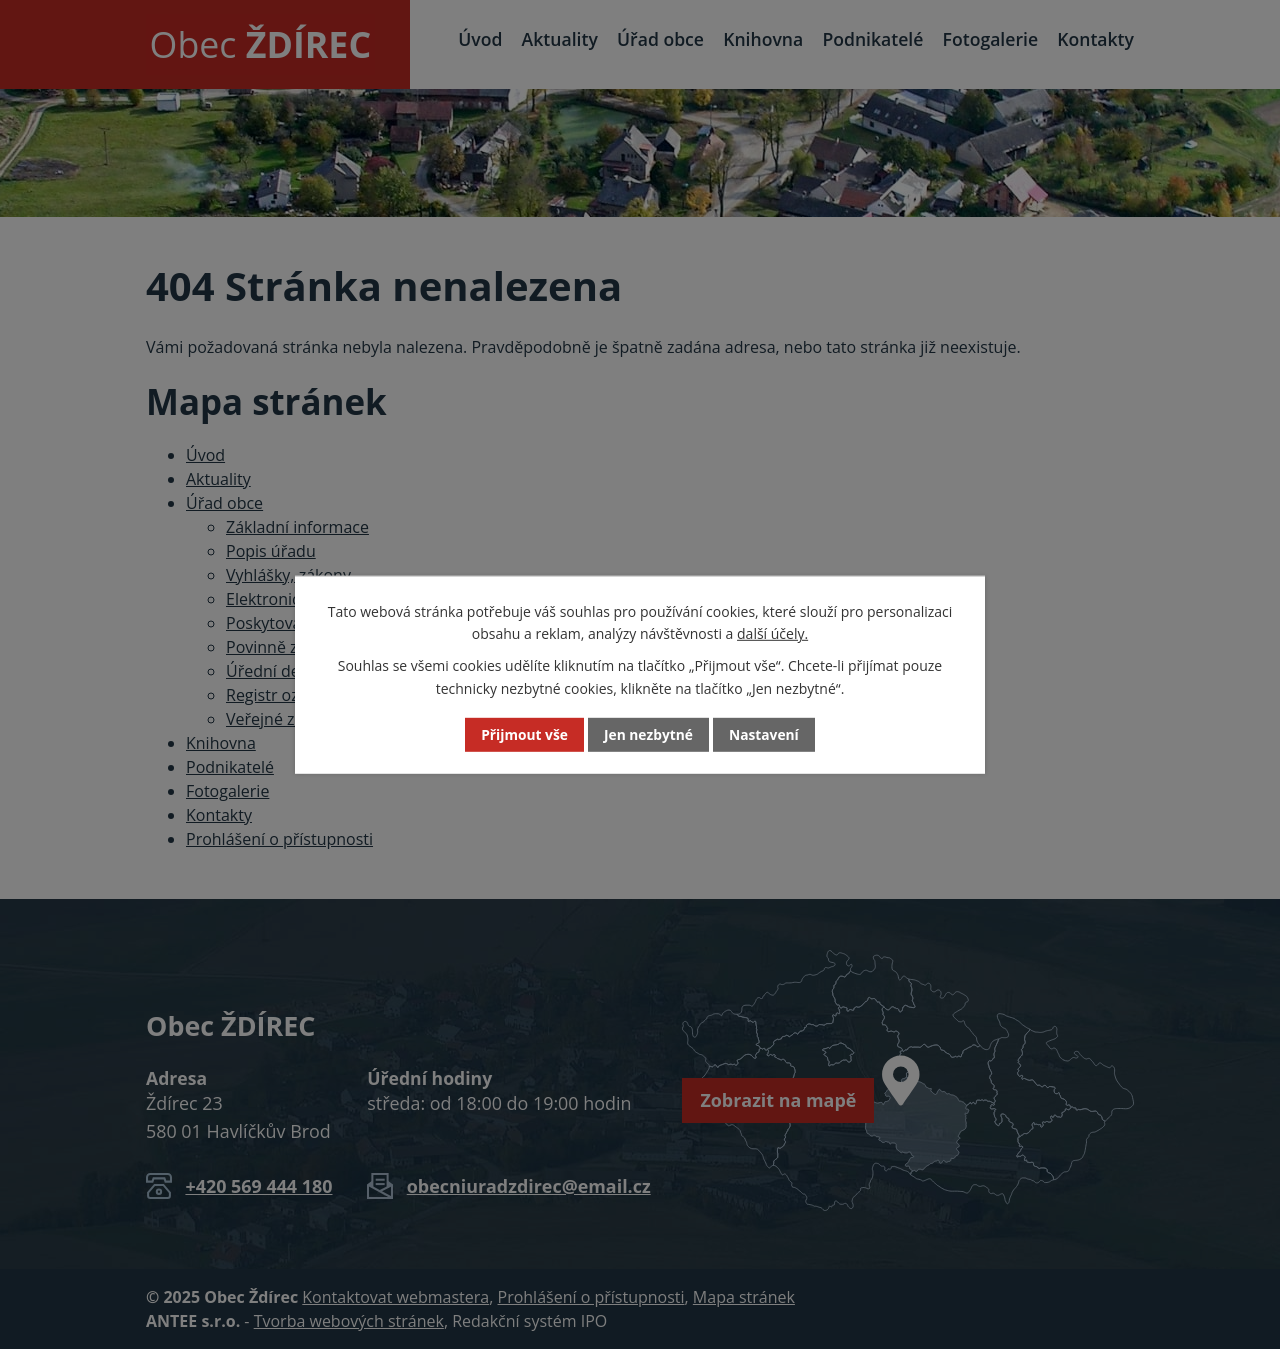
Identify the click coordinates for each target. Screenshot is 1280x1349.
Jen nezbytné (648, 734)
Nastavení (764, 734)
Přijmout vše (524, 734)
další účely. (772, 633)
